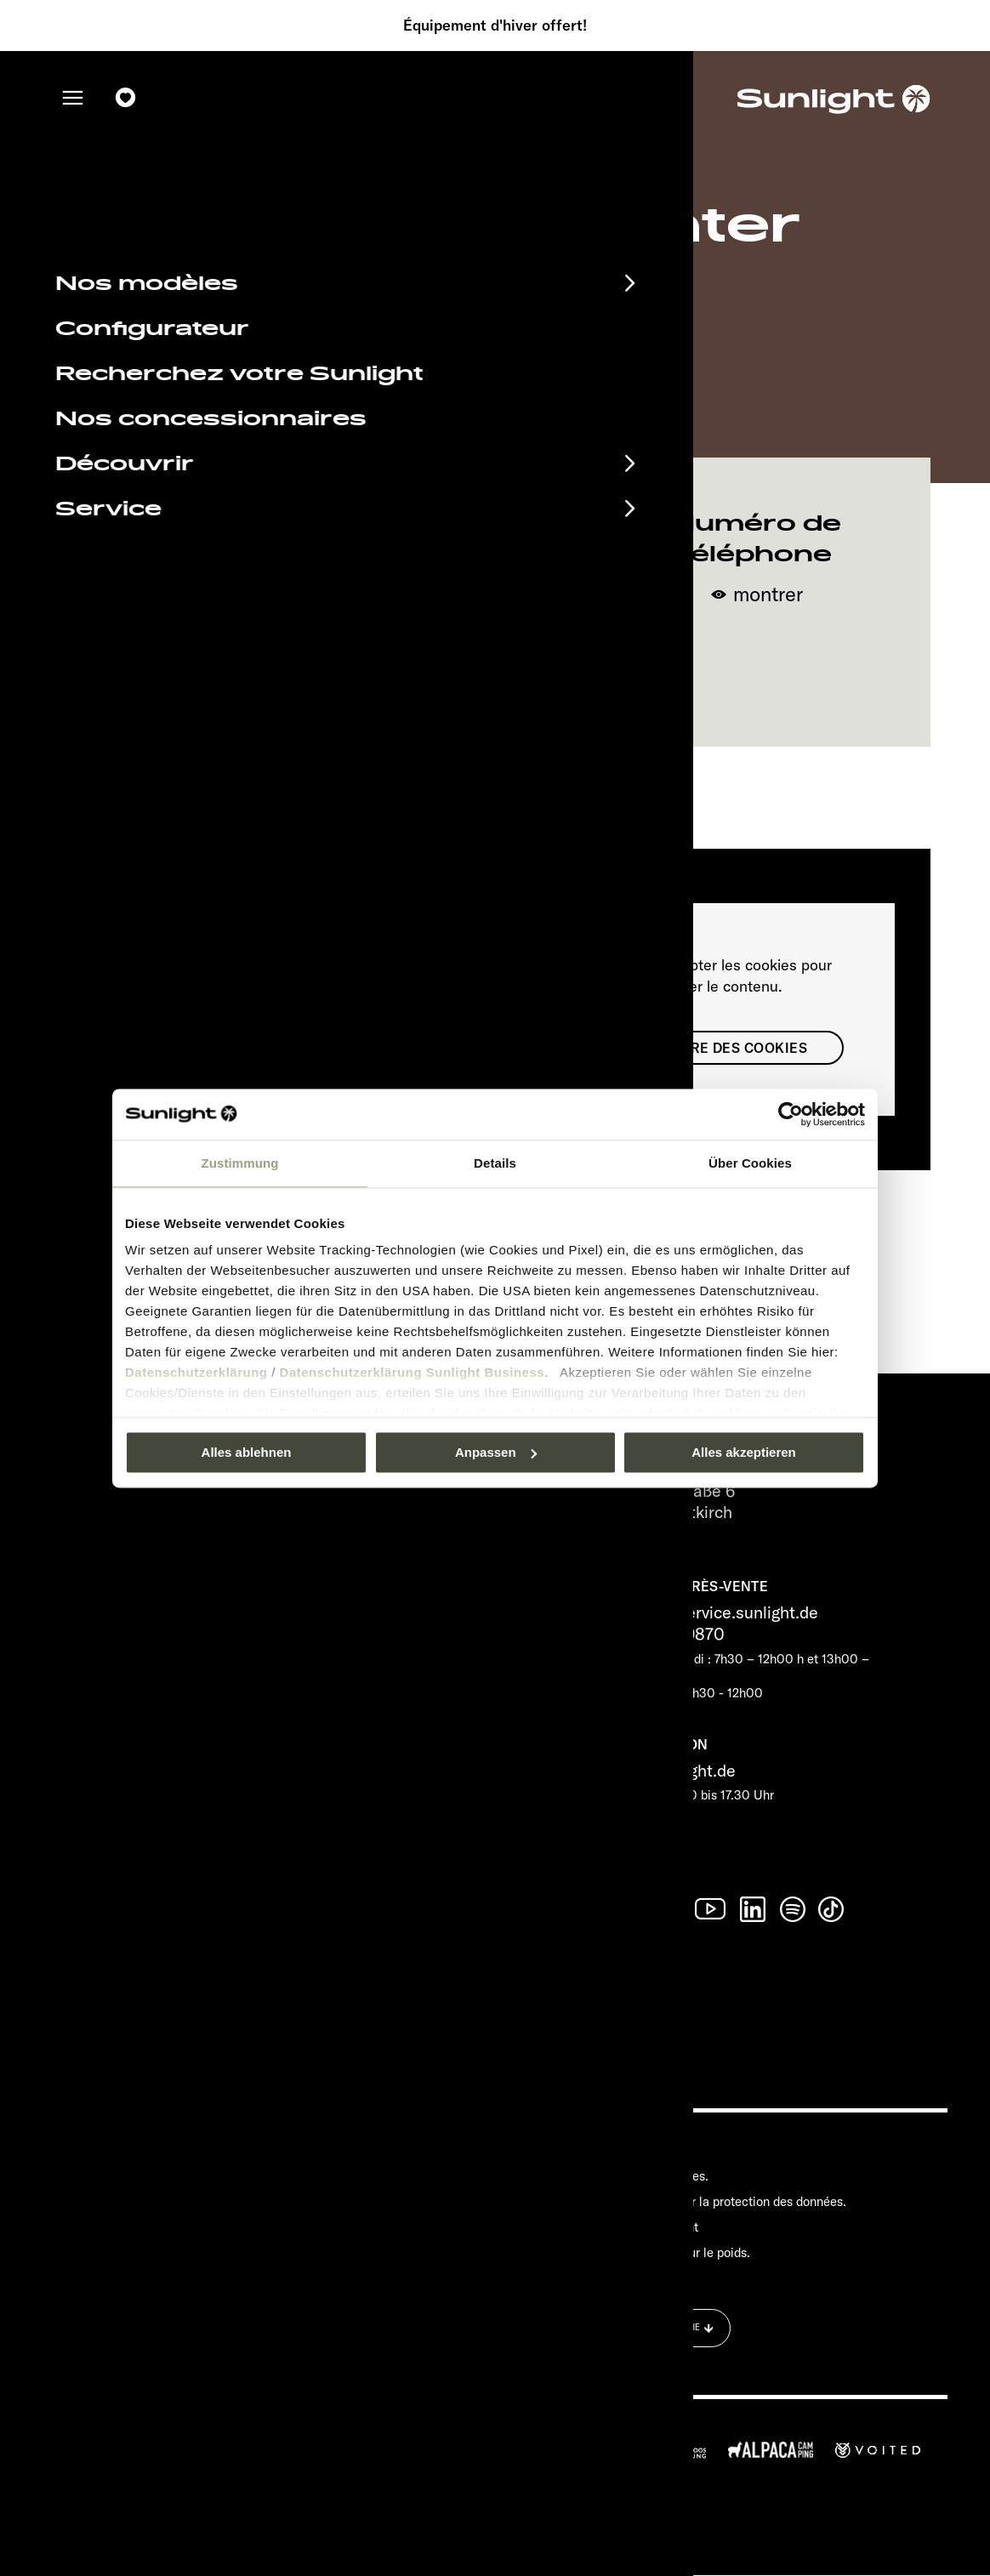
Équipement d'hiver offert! (495, 25)
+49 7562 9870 (667, 1634)
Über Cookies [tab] (750, 1163)
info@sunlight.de (673, 1770)
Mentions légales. (659, 2176)
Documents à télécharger (203, 2180)
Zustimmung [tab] (240, 1163)
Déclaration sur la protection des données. (728, 2201)
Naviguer (495, 676)
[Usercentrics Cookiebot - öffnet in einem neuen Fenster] (790, 1114)
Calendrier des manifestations (230, 2152)
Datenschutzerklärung (196, 1372)
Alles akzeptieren (743, 1452)
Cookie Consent (654, 2227)
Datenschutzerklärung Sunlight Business (412, 1372)
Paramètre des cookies (716, 1047)
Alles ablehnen (247, 1452)
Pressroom (639, 2151)
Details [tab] (495, 1163)
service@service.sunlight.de (714, 1613)
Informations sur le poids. (680, 2252)
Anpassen (496, 1452)
